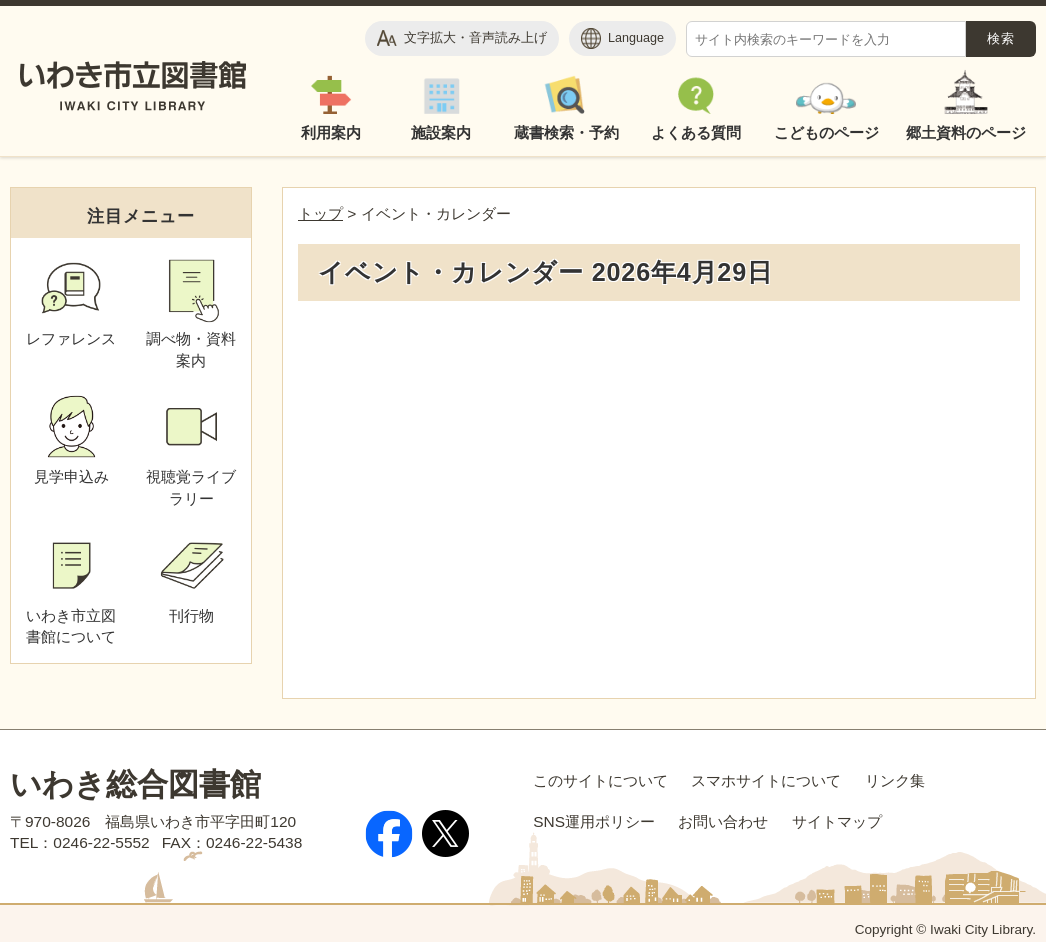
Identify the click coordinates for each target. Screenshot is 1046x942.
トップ (320, 213)
